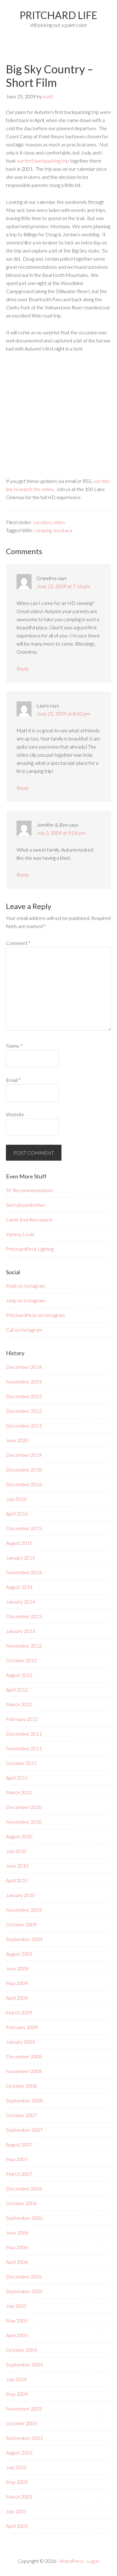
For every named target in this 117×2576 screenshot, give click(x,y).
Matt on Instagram (25, 1286)
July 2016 (16, 1499)
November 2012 (24, 1646)
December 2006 (24, 2188)
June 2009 (17, 1968)
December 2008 (24, 2056)
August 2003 (19, 2453)
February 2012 (22, 1719)
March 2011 (19, 1792)
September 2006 (24, 2218)
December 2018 (24, 1469)
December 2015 (24, 1528)
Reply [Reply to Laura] (23, 788)
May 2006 (17, 2247)
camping (42, 530)
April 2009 (17, 1998)
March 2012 (19, 1704)
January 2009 (20, 2042)
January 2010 (20, 1895)
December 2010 (24, 1807)
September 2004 (24, 2364)
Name (14, 1046)
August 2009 (19, 1954)
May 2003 (17, 2482)
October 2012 (21, 1660)
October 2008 (21, 2086)
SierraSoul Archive (25, 1205)
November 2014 (24, 1572)
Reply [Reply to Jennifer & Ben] (23, 875)
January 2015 (20, 1558)
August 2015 (19, 1543)
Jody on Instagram (25, 1300)
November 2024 (24, 1381)
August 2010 (19, 1836)
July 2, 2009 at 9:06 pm (61, 833)
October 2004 (21, 2350)
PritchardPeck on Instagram (35, 1315)
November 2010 (24, 1822)
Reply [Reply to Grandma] (23, 668)
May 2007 (17, 2159)
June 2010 (17, 1866)
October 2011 (21, 1763)
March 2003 (19, 2497)
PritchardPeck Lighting (30, 1249)
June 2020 (17, 1440)
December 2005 (24, 2276)
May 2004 (17, 2394)
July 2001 (16, 2511)
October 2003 (21, 2423)
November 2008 (24, 2071)
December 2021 (24, 1425)
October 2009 (21, 1924)
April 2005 (17, 2335)
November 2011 (24, 1748)
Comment (18, 943)
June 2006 (17, 2232)
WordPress (71, 2561)
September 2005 (24, 2291)
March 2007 (19, 2174)
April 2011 (17, 1778)
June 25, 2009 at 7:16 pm (63, 586)
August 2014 (19, 1587)
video (59, 522)
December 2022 (24, 1411)
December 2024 (24, 1367)
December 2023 (24, 1396)
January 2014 (20, 1602)
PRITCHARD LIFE (58, 15)
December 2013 (24, 1616)
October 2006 (21, 2203)
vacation (42, 522)
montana (62, 530)
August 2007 (19, 2144)
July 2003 (16, 2467)
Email (13, 1080)
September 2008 (24, 2100)
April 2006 (17, 2262)
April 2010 (17, 1880)
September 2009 (24, 1939)
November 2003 (24, 2408)
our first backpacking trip (43, 161)
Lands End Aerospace (29, 1219)
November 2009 (24, 1910)
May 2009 (17, 1983)
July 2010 (16, 1851)
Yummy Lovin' (20, 1234)
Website (15, 1114)
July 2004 (16, 2379)
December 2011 (24, 1734)
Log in (93, 2561)
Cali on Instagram (24, 1330)
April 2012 (17, 1690)
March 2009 (19, 2012)
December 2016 (24, 1484)
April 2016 (17, 1514)
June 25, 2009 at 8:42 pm (63, 713)
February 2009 (22, 2027)
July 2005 (16, 2306)
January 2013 (20, 1631)
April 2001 (17, 2526)
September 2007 (24, 2130)
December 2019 (24, 1455)
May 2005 (17, 2320)
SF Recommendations (29, 1190)
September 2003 (24, 2438)
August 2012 (19, 1675)
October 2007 (21, 2115)
